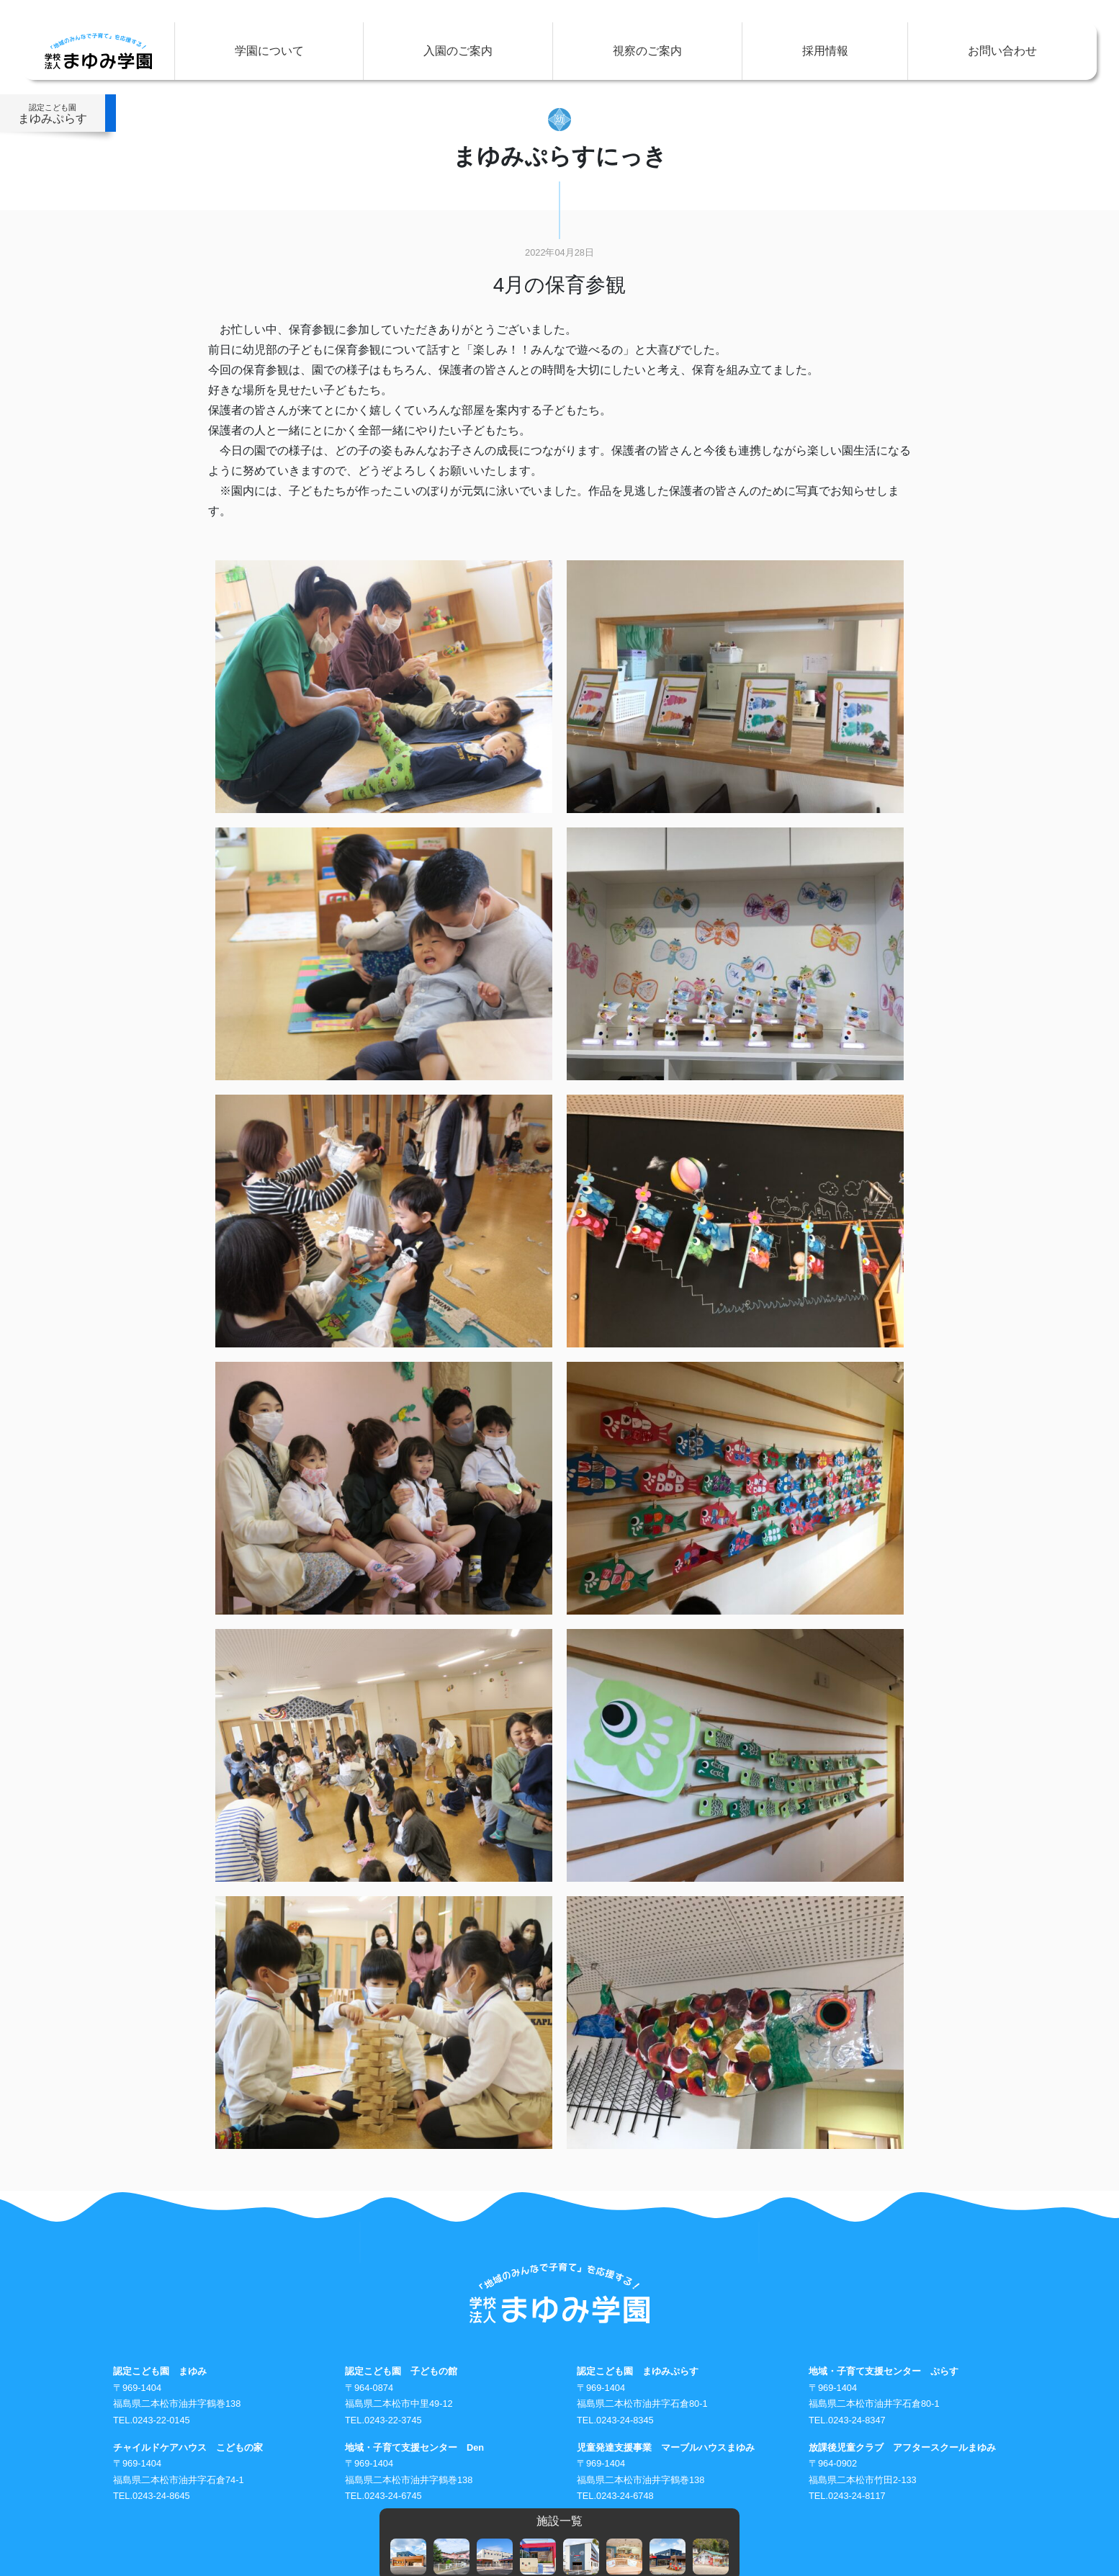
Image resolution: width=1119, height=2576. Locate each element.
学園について (269, 51)
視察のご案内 (647, 51)
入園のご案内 (458, 51)
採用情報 (825, 51)
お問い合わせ (1002, 51)
